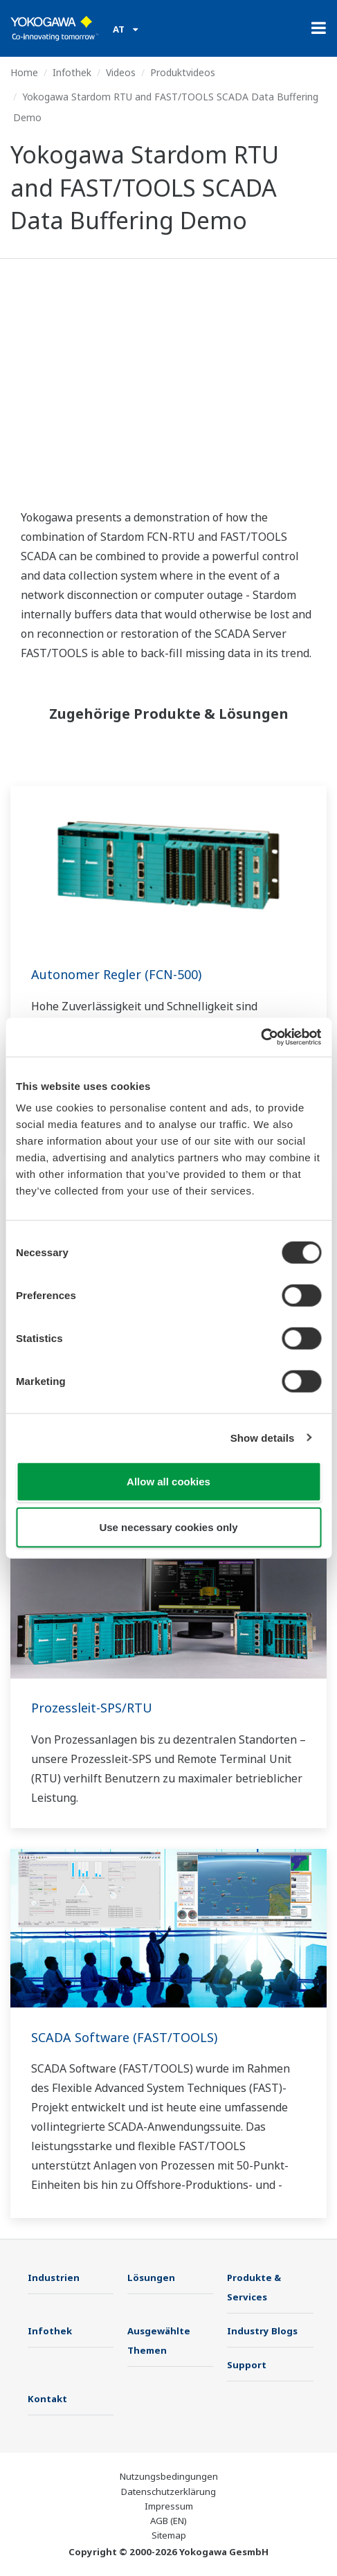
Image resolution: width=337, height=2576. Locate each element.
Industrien (54, 2277)
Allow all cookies (168, 1481)
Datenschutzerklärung (168, 2491)
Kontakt (47, 2398)
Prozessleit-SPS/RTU (91, 1707)
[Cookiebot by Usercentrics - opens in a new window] (260, 1037)
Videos (121, 72)
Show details (262, 1437)
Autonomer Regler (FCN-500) (116, 974)
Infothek (72, 72)
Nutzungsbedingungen (169, 2476)
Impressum (169, 2506)
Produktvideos (182, 72)
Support (246, 2365)
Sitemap (169, 2535)
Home (24, 72)
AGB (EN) (168, 2520)
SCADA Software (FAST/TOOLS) (124, 2037)
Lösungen (151, 2277)
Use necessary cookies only (168, 1526)
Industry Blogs (262, 2331)
